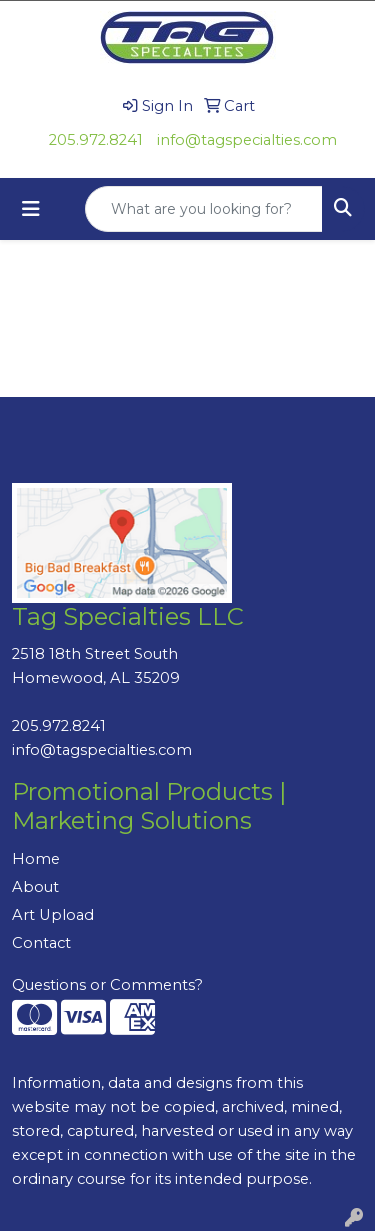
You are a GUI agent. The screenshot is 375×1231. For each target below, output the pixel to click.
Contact (41, 943)
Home (36, 859)
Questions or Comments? (107, 985)
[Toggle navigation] (31, 209)
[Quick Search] (204, 209)
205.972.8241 (96, 140)
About (35, 887)
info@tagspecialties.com (247, 140)
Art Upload (53, 915)
